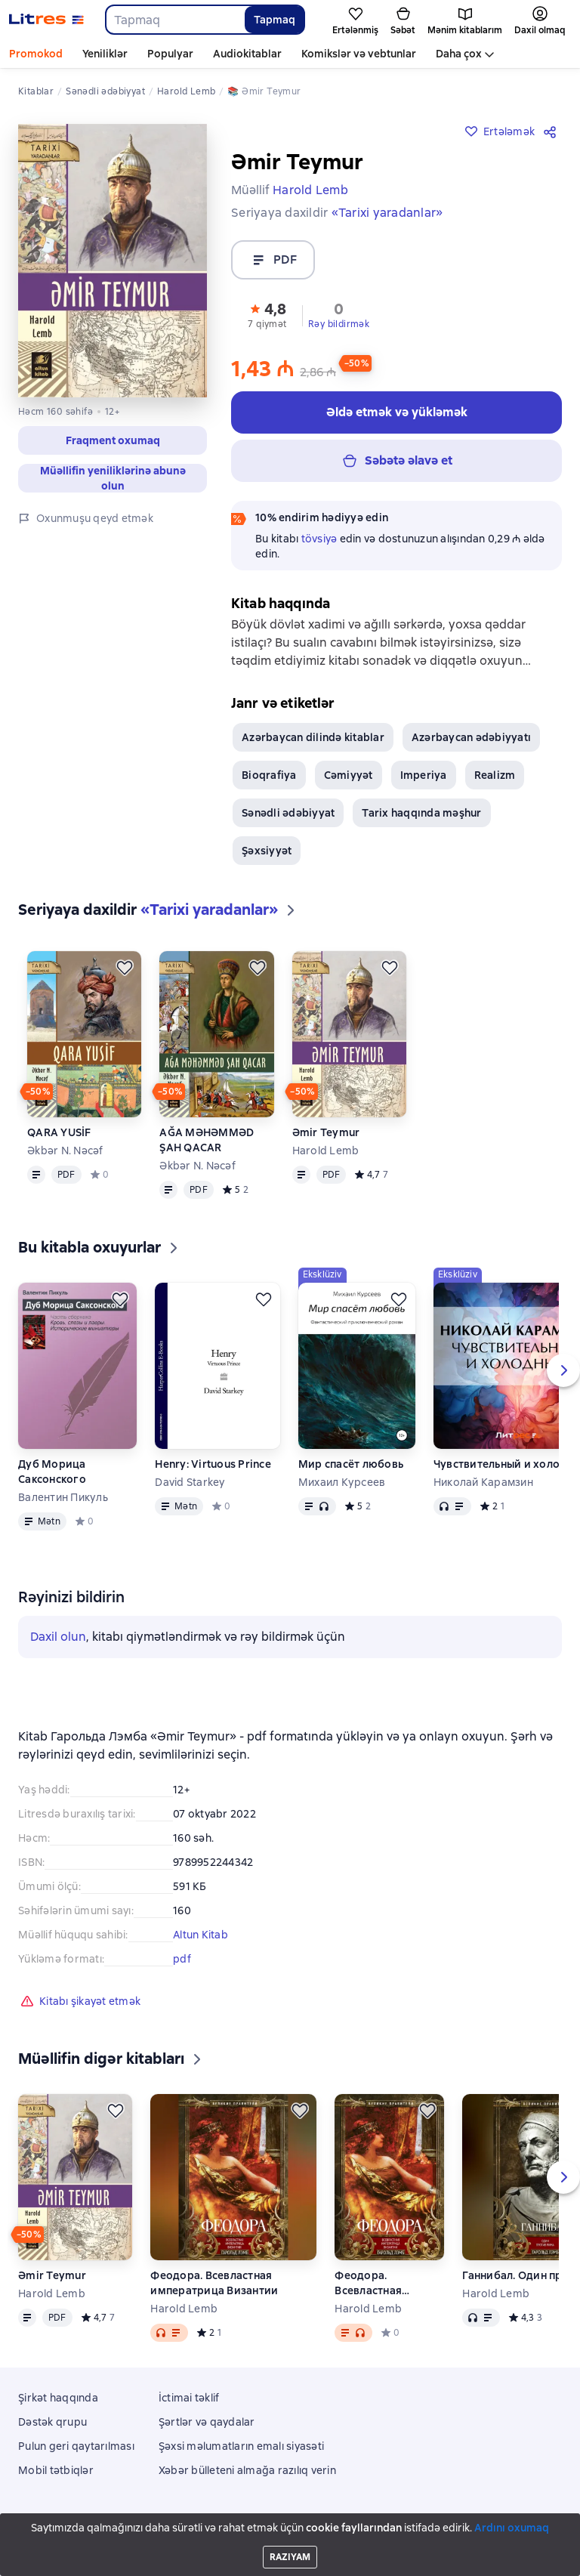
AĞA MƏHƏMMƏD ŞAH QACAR (206, 1140)
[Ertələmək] (124, 967)
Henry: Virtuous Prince (213, 1464)
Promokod (36, 53)
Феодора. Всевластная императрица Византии (214, 2283)
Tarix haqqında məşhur (421, 813)
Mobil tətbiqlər (56, 2470)
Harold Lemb (325, 1150)
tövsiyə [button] (319, 538)
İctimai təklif (189, 2398)
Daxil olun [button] (58, 1637)
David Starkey (189, 1482)
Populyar (170, 53)
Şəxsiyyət (267, 850)
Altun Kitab (200, 1934)
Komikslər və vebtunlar (358, 53)
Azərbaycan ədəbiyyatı (471, 737)
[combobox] (174, 19)
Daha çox (459, 53)
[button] (267, 314)
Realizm (495, 775)
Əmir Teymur (326, 1132)
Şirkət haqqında (58, 2398)
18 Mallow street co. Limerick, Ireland (289, 2536)
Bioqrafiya (269, 775)
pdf (182, 1959)
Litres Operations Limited (290, 2522)
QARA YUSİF (59, 1132)
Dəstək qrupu (52, 2422)
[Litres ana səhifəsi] (46, 19)
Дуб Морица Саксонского (52, 1471)
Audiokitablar (247, 53)
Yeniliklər (105, 53)
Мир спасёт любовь (350, 1464)
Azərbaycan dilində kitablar (313, 737)
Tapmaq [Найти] (274, 19)
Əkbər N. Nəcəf (65, 1150)
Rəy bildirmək (338, 324)
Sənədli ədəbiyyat (288, 813)
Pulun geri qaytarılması (76, 2446)
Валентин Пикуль (63, 1497)
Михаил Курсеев (342, 1482)
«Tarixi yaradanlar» (387, 213)
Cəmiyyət (348, 775)
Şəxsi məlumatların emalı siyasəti (241, 2446)
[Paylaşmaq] (553, 131)
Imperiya (423, 775)
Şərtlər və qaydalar (207, 2422)
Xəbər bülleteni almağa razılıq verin (247, 2470)
